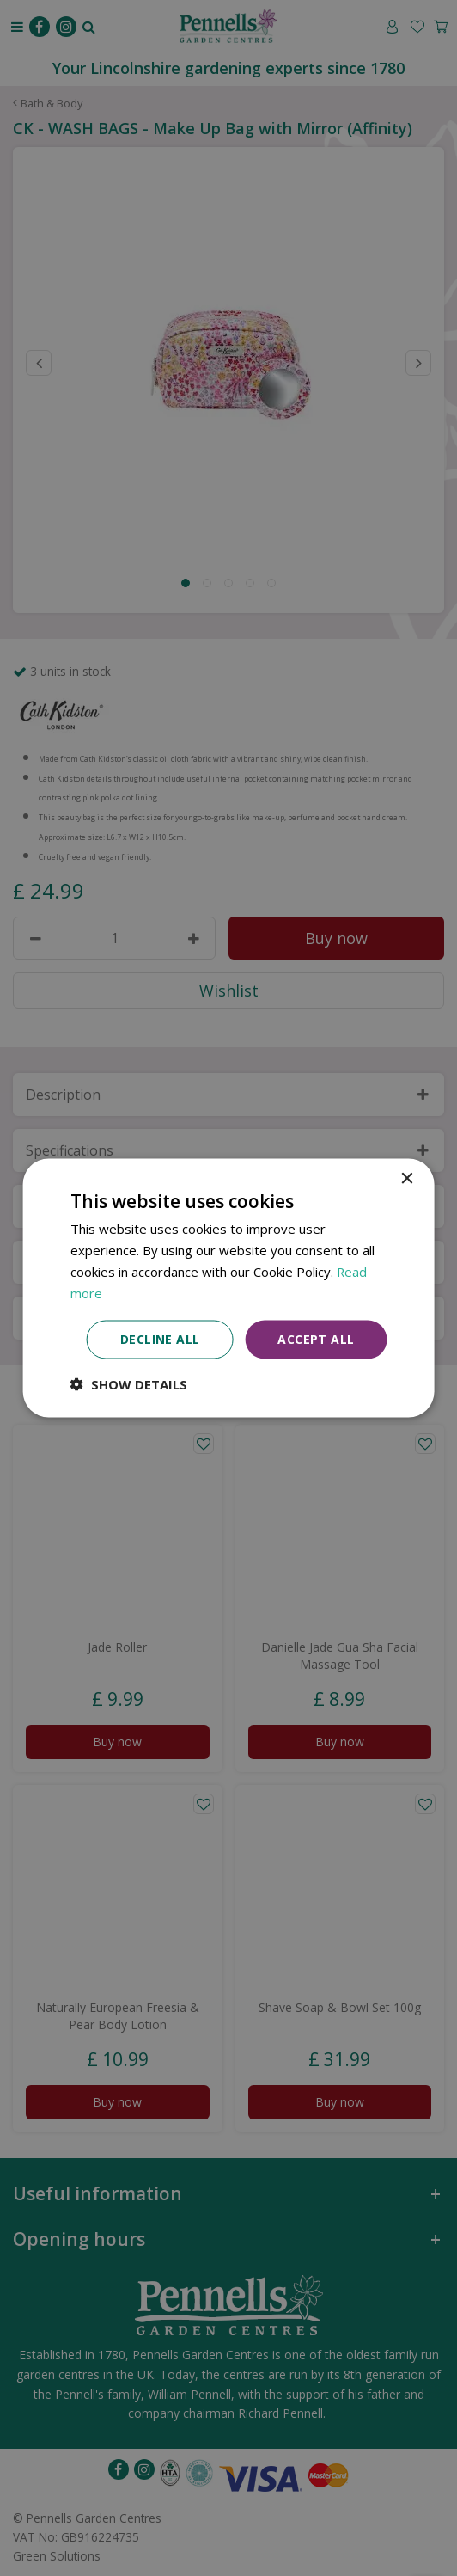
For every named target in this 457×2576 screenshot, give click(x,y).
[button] (128, 1384)
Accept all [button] (315, 1339)
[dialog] (229, 1287)
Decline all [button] (159, 1339)
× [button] (405, 1178)
